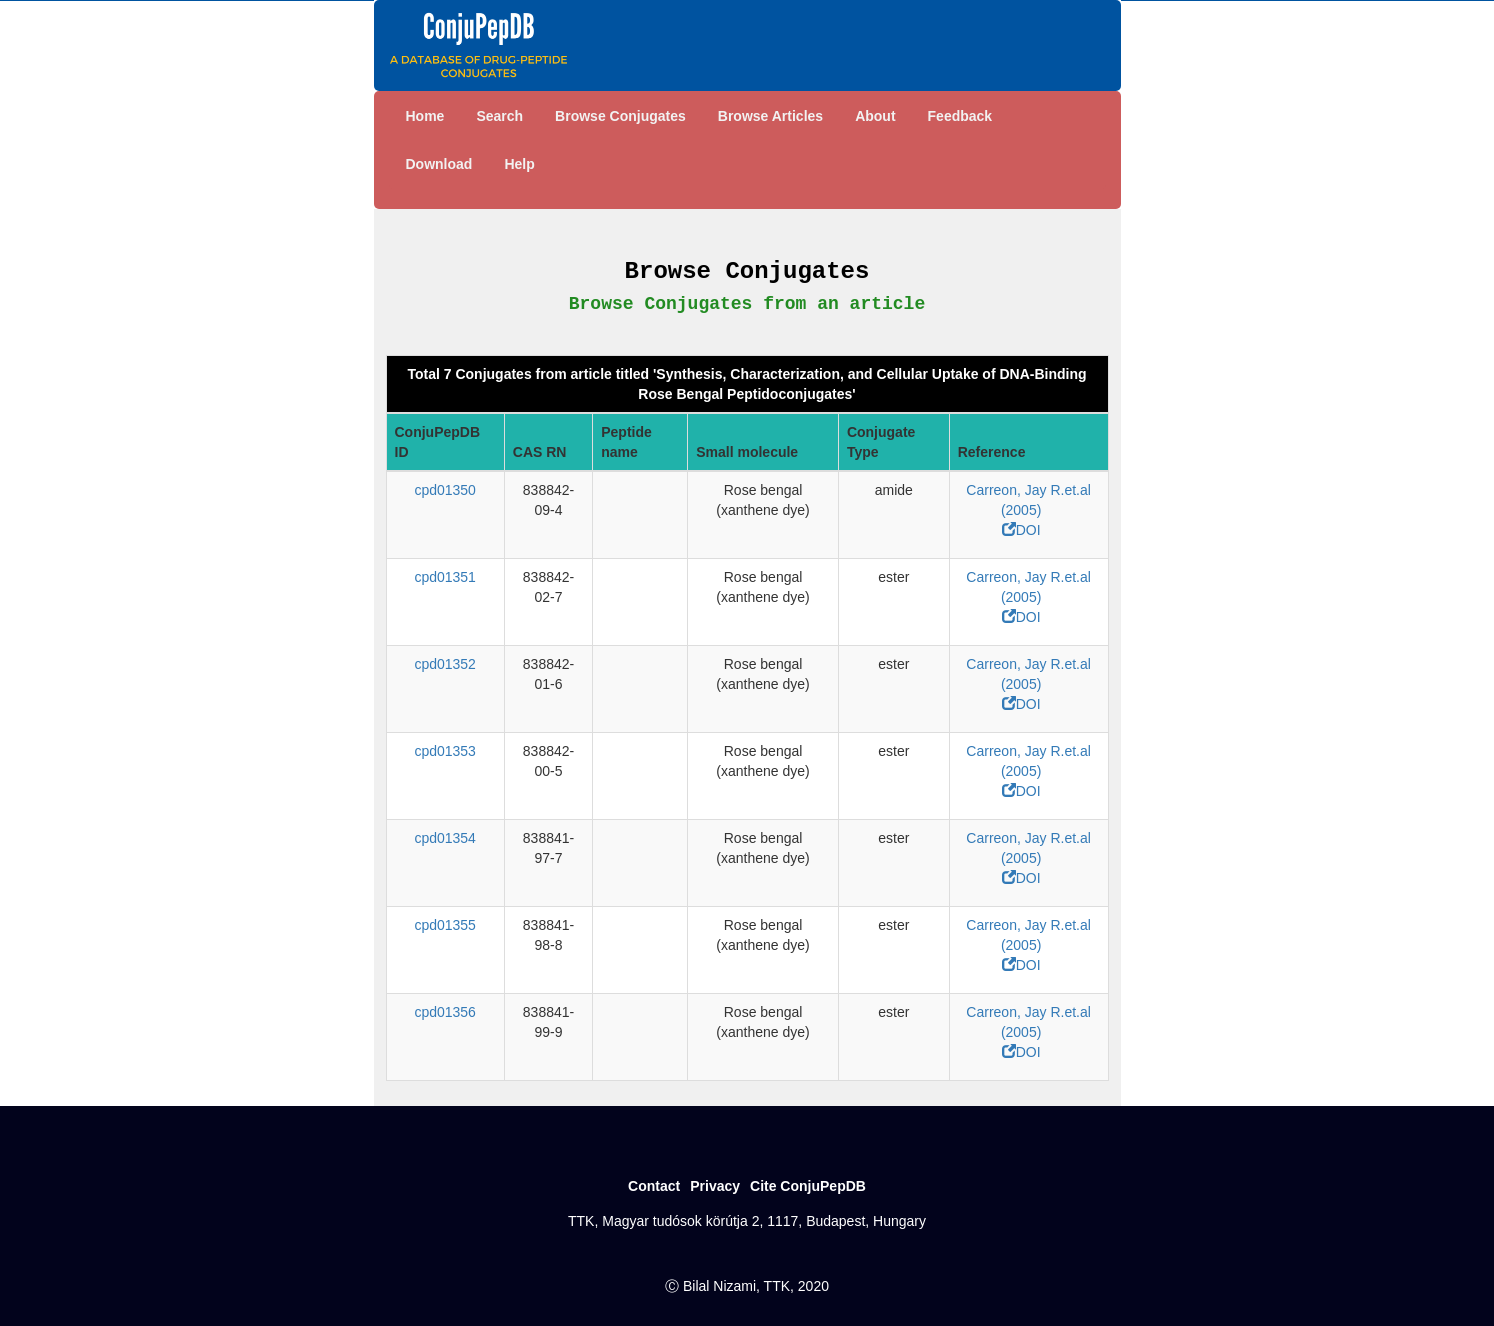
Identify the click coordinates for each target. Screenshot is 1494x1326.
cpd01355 (445, 925)
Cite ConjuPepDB (808, 1186)
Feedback (960, 116)
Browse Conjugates (620, 116)
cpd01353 (445, 751)
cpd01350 (445, 490)
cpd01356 (445, 1012)
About (875, 116)
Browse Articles (770, 116)
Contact (654, 1186)
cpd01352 (445, 664)
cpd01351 (445, 577)
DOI (1021, 530)
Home (425, 116)
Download (439, 164)
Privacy (715, 1186)
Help (519, 164)
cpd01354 (445, 838)
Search (499, 116)
